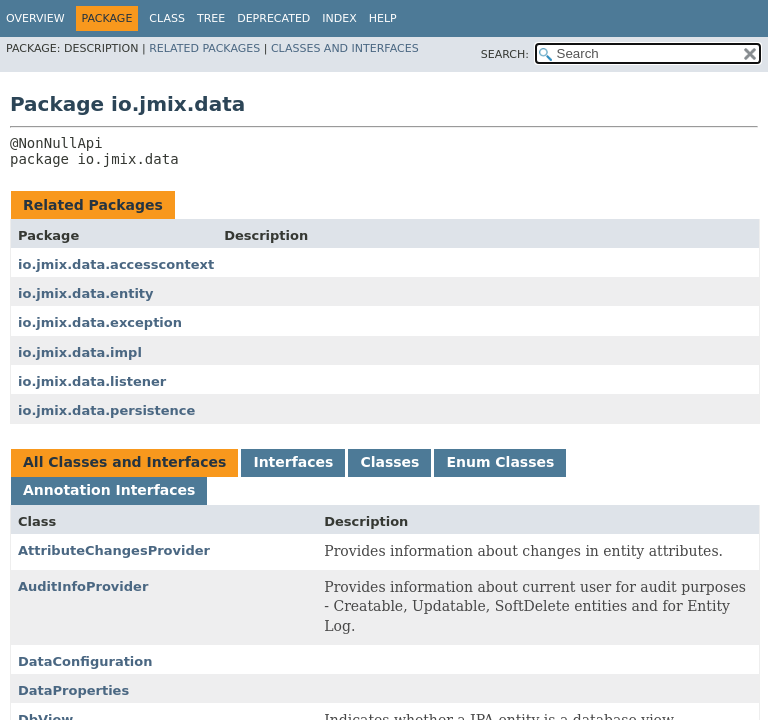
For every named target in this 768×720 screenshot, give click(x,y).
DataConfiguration (85, 661)
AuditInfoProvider (83, 586)
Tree (211, 18)
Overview (35, 18)
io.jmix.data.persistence (106, 410)
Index (339, 18)
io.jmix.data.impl (80, 352)
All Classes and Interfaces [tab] (124, 462)
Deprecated (273, 18)
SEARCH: (505, 54)
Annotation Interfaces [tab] (109, 490)
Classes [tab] (389, 462)
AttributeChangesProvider (114, 550)
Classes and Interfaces (345, 48)
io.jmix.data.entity (86, 293)
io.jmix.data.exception (100, 322)
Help (383, 18)
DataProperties (73, 690)
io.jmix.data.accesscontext (116, 264)
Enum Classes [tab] (500, 462)
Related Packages (204, 48)
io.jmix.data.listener (92, 381)
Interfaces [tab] (293, 462)
